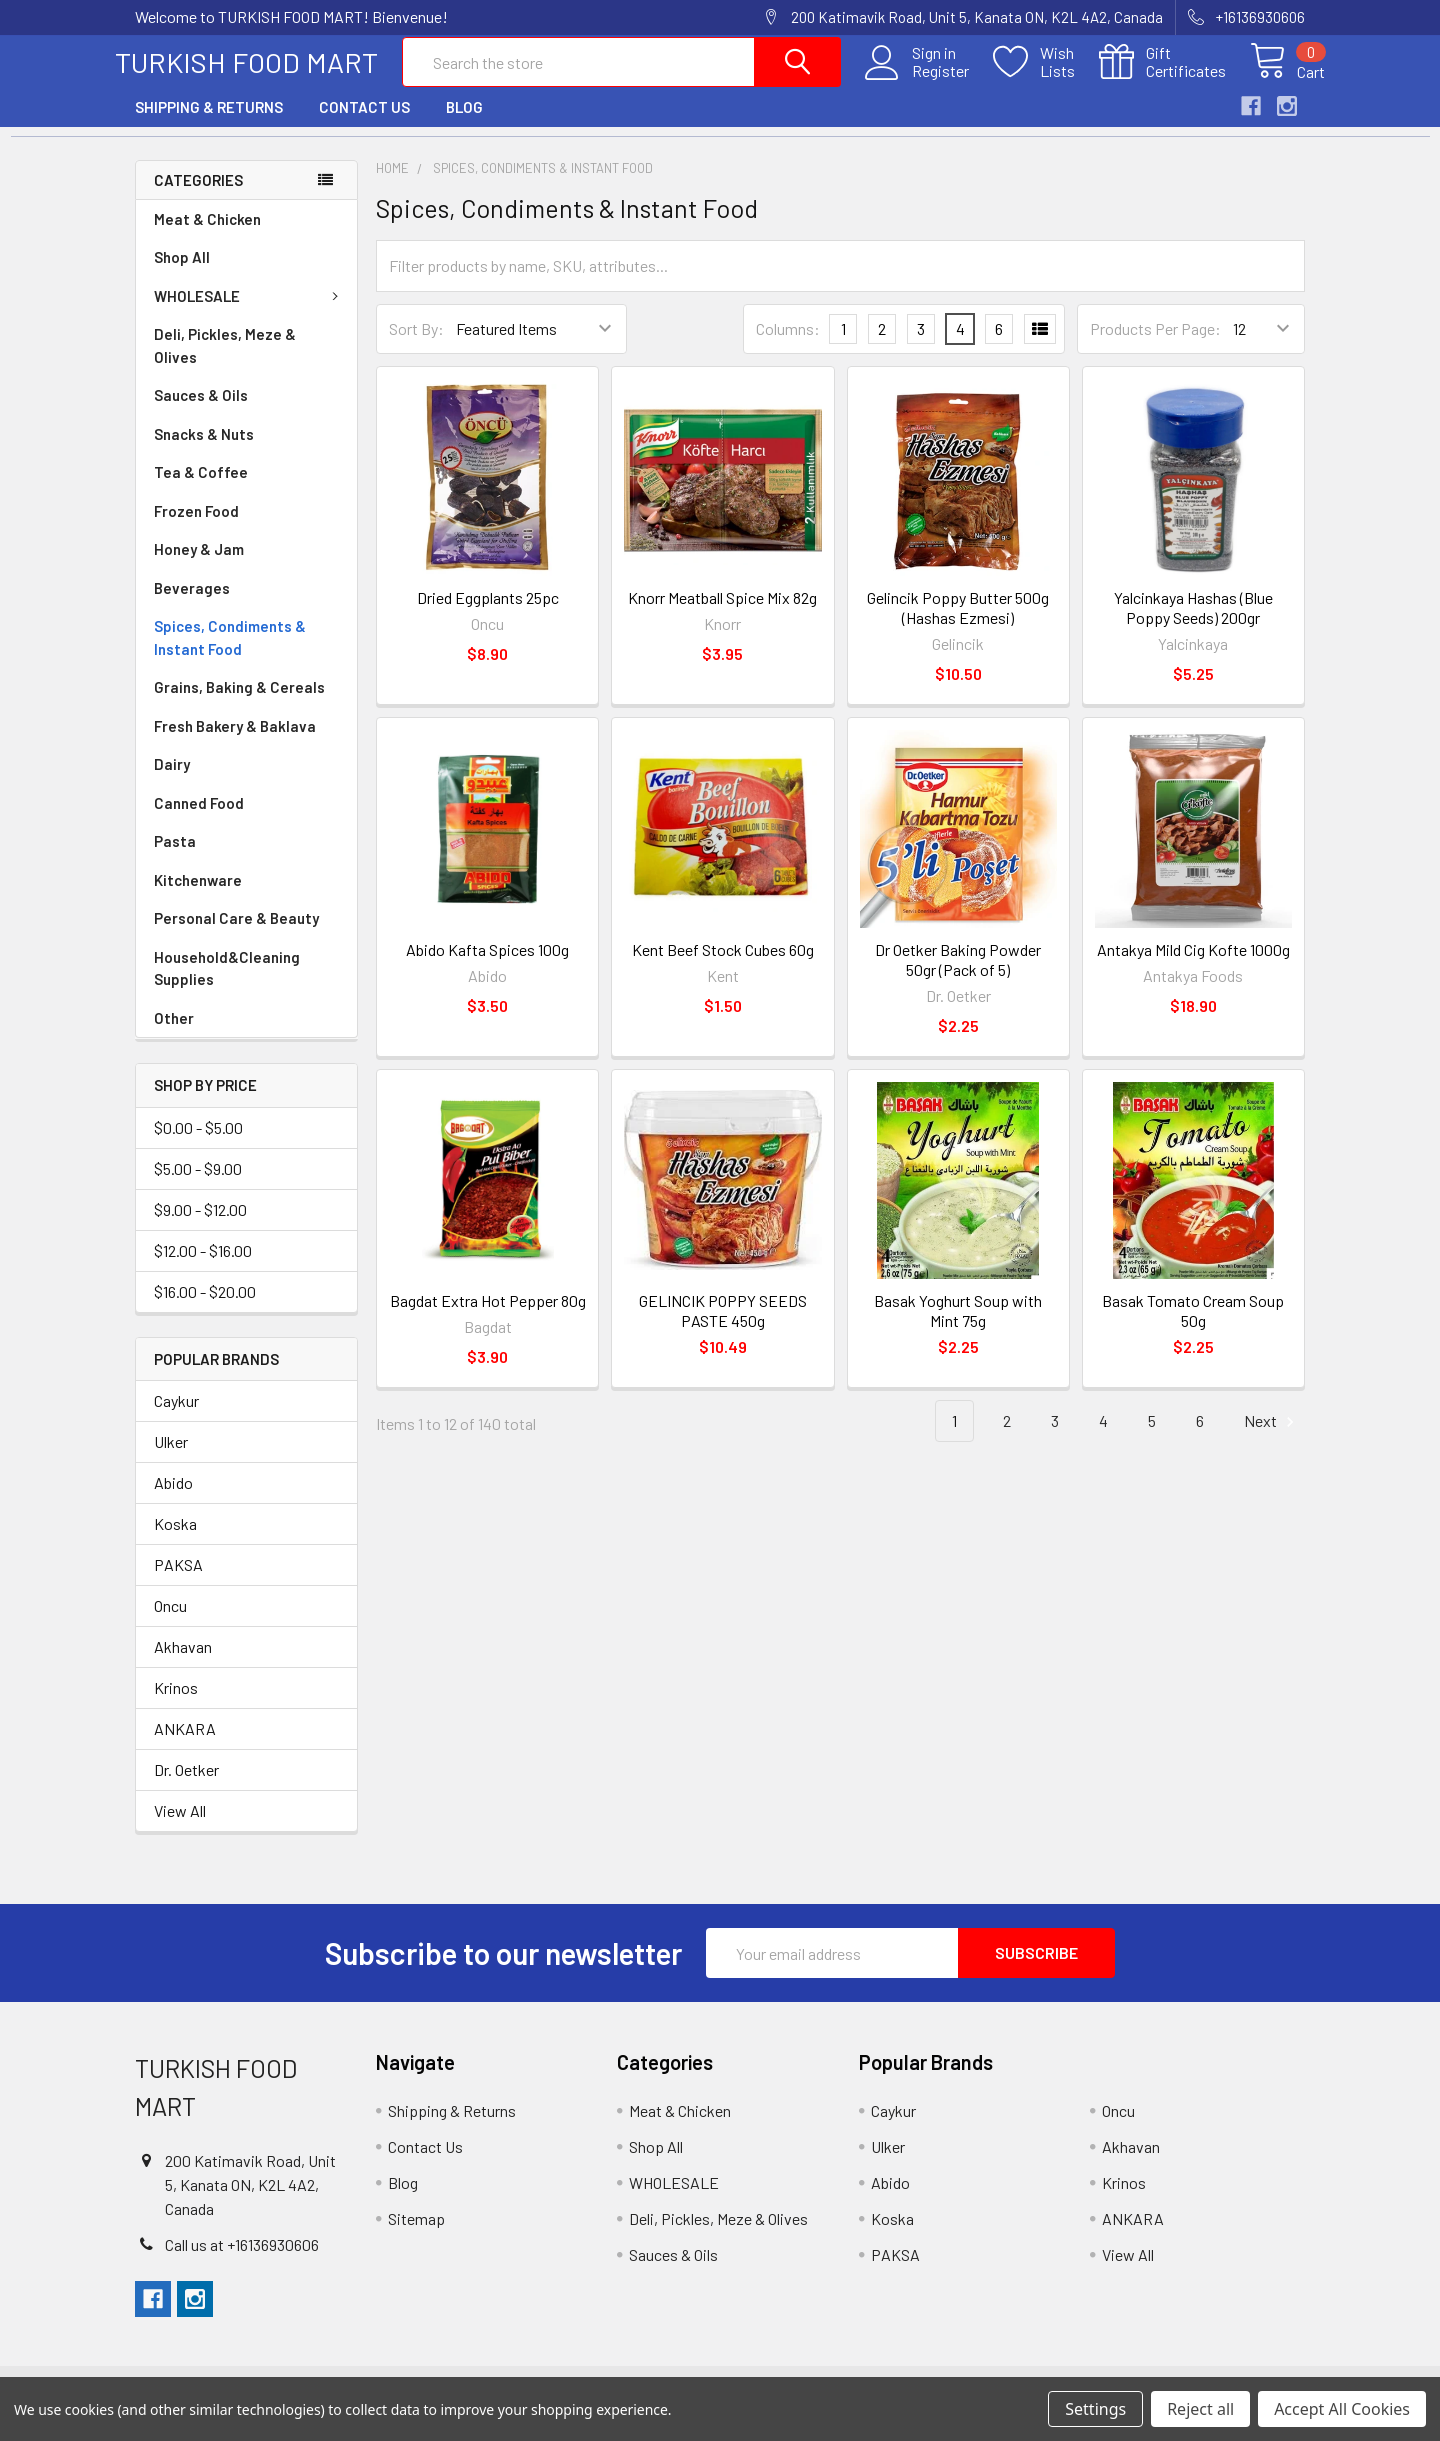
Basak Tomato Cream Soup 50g (1193, 1325)
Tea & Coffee (201, 488)
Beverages (192, 604)
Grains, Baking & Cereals (239, 703)
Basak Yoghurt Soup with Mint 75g (958, 1325)
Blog (464, 123)
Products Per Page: (1155, 344)
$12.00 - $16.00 (203, 1265)
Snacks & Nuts (204, 450)
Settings (1095, 2409)
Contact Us (364, 123)
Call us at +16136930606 (242, 2260)
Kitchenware (198, 896)
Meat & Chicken (207, 235)
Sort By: (416, 344)
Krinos (176, 1703)
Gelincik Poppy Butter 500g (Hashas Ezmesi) (958, 623)
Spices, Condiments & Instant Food (230, 653)
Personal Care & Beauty (236, 934)
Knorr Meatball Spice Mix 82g (722, 613)
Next (1272, 1436)
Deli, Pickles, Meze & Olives (225, 361)
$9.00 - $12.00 (200, 1224)
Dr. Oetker (186, 1785)
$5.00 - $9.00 (198, 1183)
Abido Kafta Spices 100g (487, 964)
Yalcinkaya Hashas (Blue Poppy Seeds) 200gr (1193, 623)
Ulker (171, 1457)
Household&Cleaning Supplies (227, 984)
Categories (198, 195)
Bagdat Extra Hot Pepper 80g (488, 1315)
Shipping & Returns (209, 123)
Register (920, 81)
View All (180, 1826)
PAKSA (178, 1580)
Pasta (175, 857)
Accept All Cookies (1342, 2409)
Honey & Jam (199, 565)
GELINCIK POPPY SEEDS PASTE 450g (723, 1325)
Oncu (170, 1621)
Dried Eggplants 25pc (488, 613)
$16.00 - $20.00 (205, 1306)
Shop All (182, 273)
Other (174, 1034)
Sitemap (416, 2234)
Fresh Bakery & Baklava (235, 742)
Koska (175, 1539)
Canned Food (199, 819)
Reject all (1200, 2409)
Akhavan (183, 1662)
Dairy (172, 780)
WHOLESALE (250, 312)
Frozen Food (196, 527)
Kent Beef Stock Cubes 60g (723, 964)
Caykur (176, 1416)
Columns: (788, 343)
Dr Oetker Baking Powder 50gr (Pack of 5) (958, 974)
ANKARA (185, 1744)
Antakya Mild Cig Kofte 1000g (1193, 964)
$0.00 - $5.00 (198, 1142)
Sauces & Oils (201, 411)
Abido (173, 1498)
